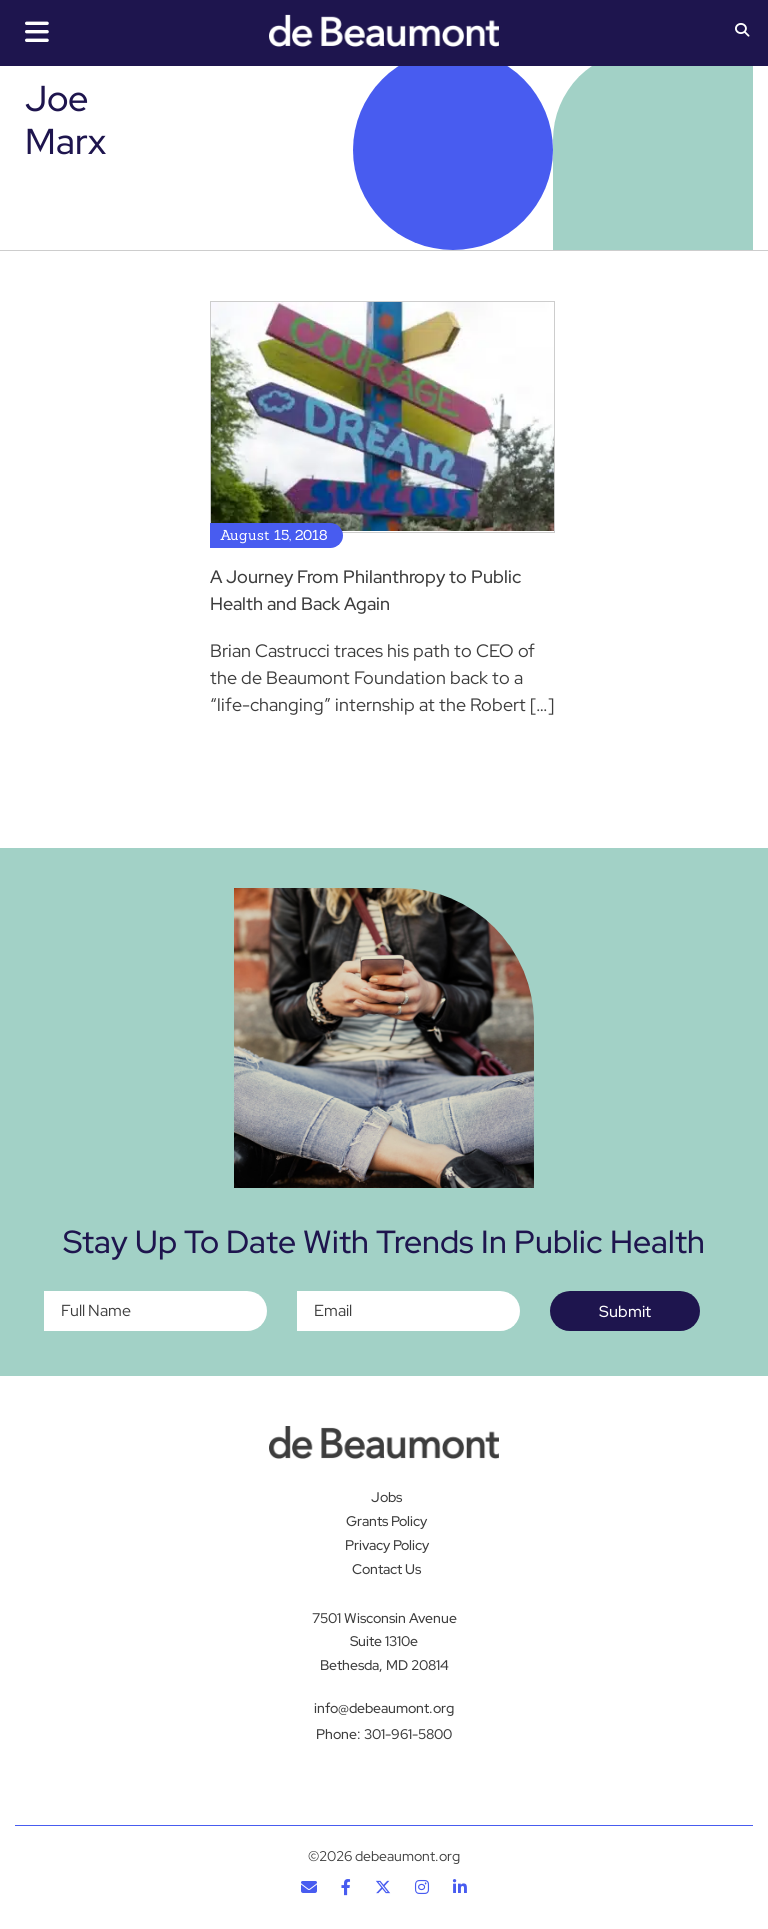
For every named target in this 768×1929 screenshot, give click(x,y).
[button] (742, 32)
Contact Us (386, 1569)
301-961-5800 (408, 1734)
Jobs (386, 1497)
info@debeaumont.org (384, 1708)
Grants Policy (386, 1521)
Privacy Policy (387, 1545)
